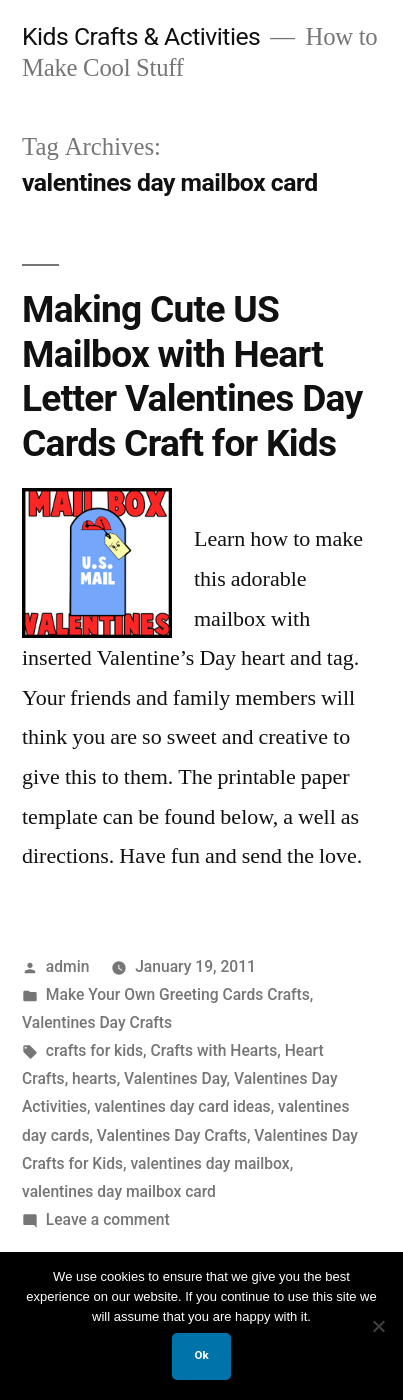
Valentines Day (175, 1078)
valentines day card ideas (182, 1106)
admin (68, 966)
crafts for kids (94, 1050)
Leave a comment (108, 1219)
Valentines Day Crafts (97, 1022)
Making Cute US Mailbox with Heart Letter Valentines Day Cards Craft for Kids (192, 376)
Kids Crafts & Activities (141, 36)
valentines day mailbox (209, 1163)
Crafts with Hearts (213, 1050)
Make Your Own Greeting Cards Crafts (178, 994)
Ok (201, 1355)
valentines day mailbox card (119, 1191)
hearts (94, 1078)
